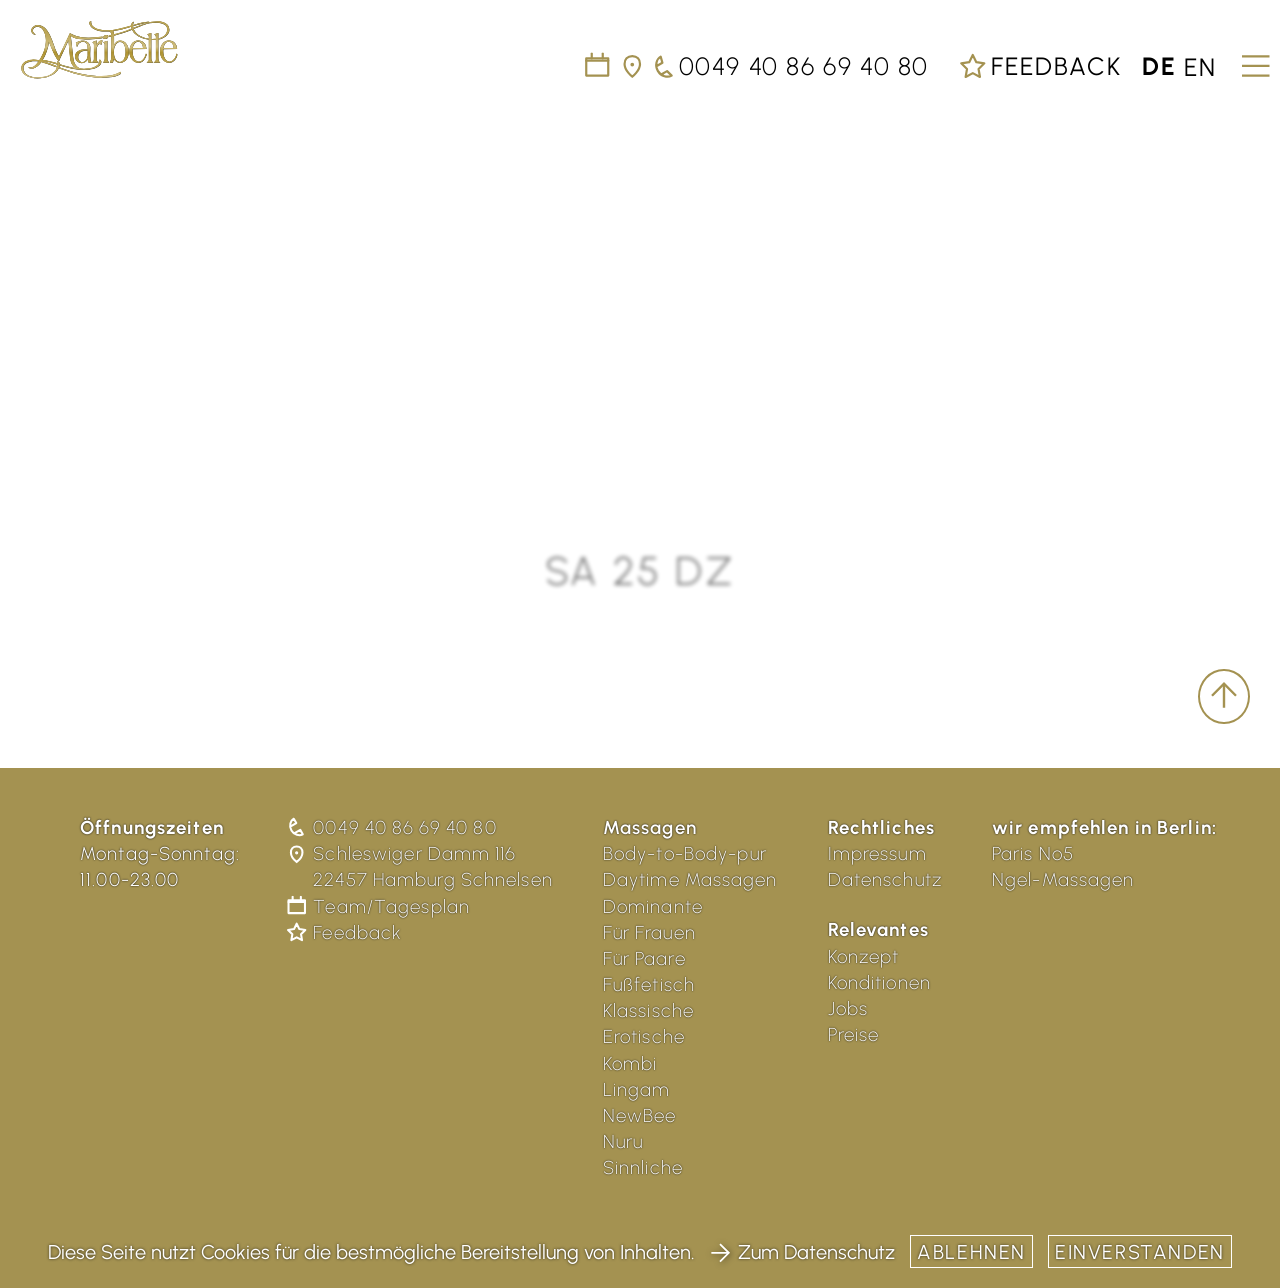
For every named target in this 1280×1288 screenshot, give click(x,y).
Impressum (877, 853)
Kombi (630, 1063)
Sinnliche (643, 1167)
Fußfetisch (649, 984)
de (1159, 66)
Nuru (623, 1141)
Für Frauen (649, 932)
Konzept (864, 956)
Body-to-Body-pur (685, 853)
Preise (854, 1034)
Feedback (1040, 66)
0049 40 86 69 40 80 (393, 827)
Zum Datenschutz (802, 1252)
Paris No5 (1033, 853)
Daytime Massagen (690, 879)
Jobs (848, 1008)
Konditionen (879, 982)
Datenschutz (885, 879)
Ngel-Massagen (1063, 879)
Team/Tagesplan (380, 906)
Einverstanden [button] (1140, 1252)
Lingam (637, 1089)
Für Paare (644, 958)
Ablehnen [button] (971, 1252)
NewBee (640, 1115)
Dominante (653, 906)
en (1200, 66)
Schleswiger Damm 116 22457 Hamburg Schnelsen (421, 866)
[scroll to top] (1224, 697)
